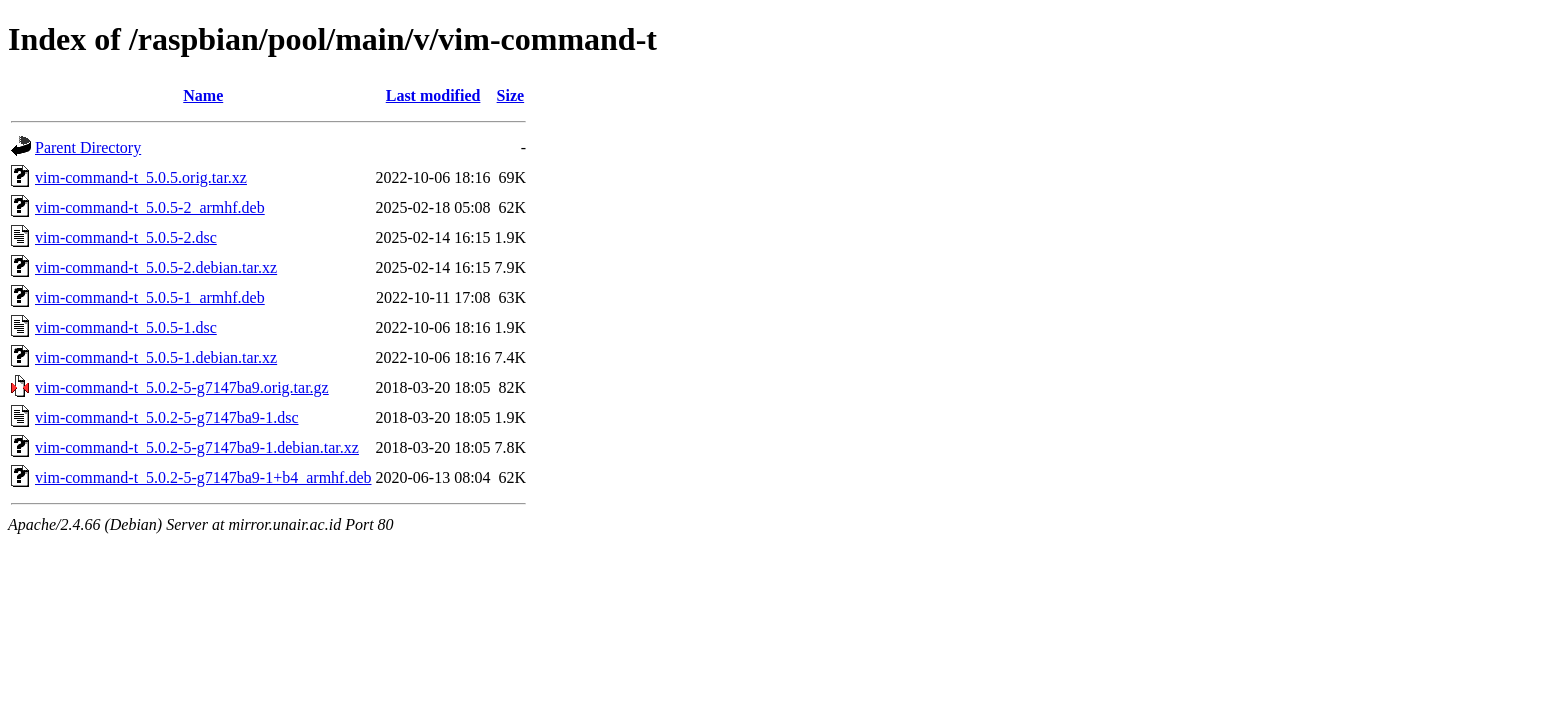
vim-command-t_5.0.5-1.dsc (126, 327)
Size (511, 95)
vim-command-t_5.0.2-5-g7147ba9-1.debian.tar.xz (197, 447)
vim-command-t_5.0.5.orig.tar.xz (141, 177)
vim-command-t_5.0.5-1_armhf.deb (150, 297)
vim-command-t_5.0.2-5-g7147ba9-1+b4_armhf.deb (203, 477)
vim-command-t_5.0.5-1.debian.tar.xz (156, 357)
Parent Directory (88, 147)
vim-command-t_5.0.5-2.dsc (126, 237)
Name (203, 95)
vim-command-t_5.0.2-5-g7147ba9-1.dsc (167, 417)
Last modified (433, 95)
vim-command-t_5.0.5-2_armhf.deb (150, 207)
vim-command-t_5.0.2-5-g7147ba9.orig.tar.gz (182, 387)
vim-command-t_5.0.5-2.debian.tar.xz (156, 267)
